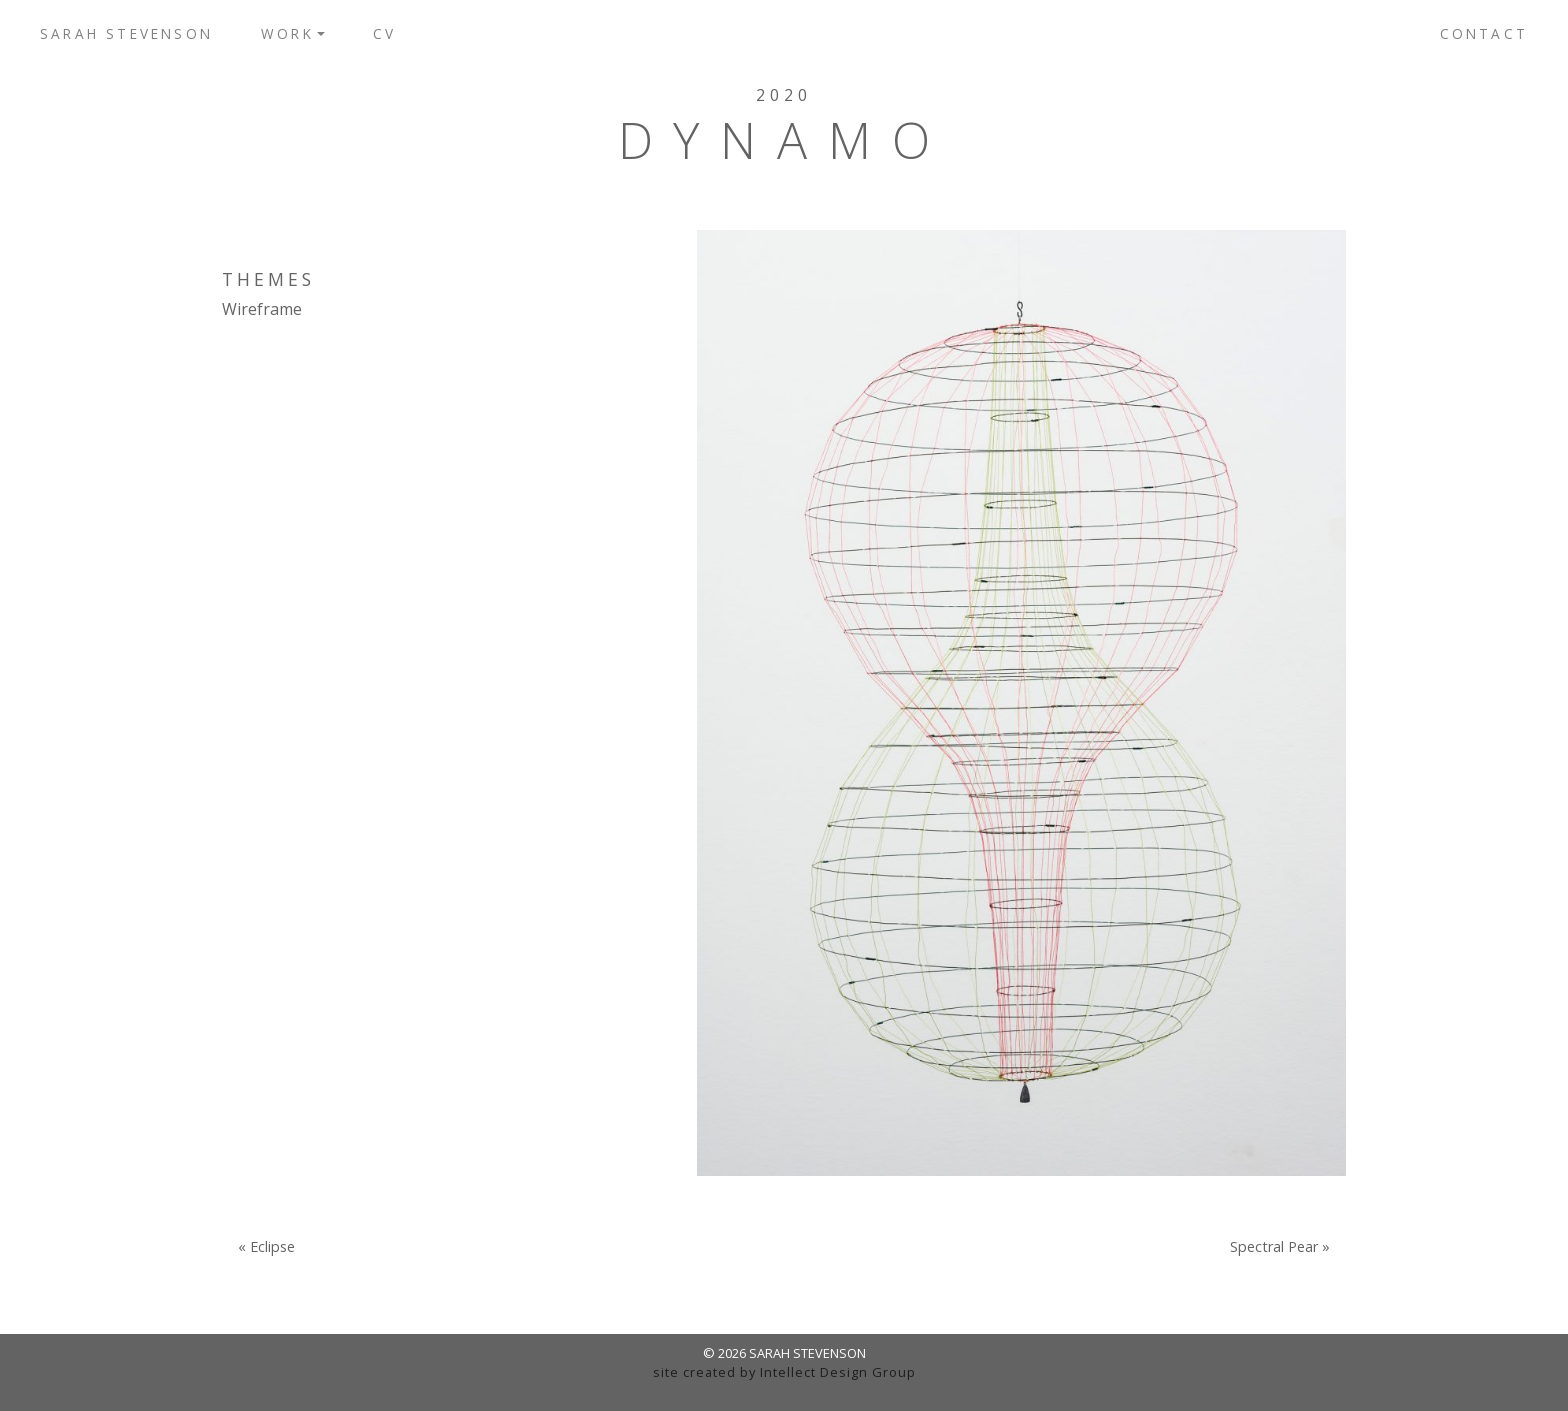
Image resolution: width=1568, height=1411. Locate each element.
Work (287, 33)
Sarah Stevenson (126, 33)
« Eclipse (266, 1247)
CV (384, 33)
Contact (1484, 33)
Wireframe (262, 309)
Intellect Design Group (838, 1372)
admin (784, 1391)
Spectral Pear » (1280, 1247)
